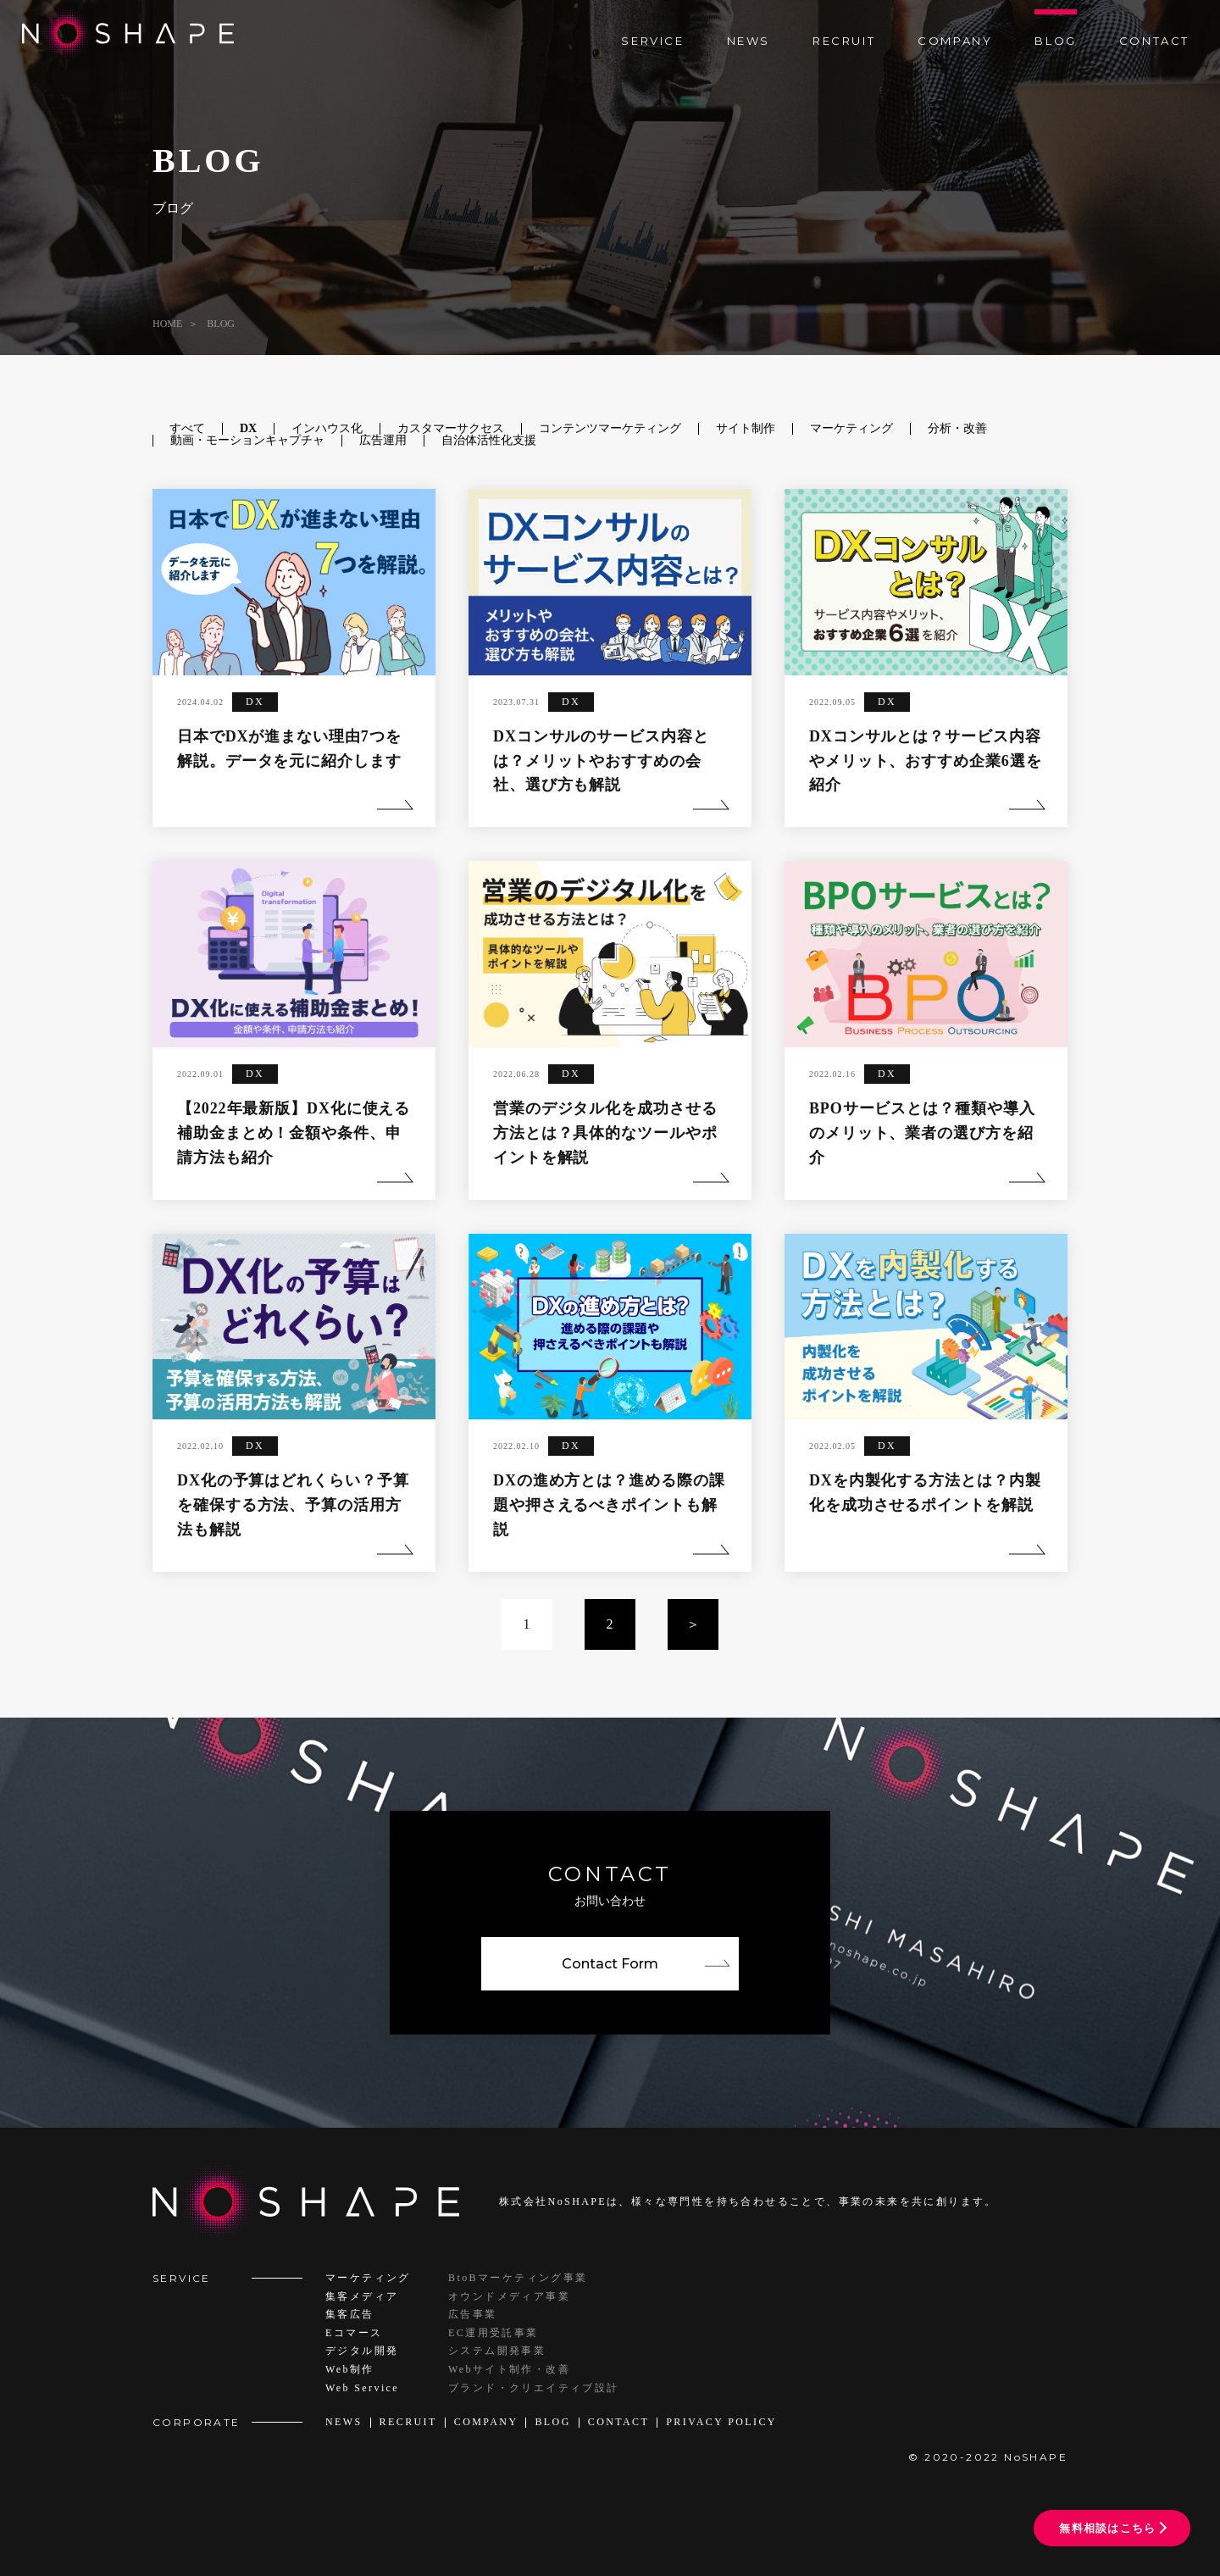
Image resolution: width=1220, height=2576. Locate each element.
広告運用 (383, 440)
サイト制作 (745, 428)
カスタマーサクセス (450, 428)
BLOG (1055, 40)
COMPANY (955, 40)
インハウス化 (327, 428)
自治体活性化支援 (488, 440)
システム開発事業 (497, 2351)
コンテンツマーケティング (610, 428)
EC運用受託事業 (493, 2333)
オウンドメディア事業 (509, 2296)
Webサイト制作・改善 (509, 2369)
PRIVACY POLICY (721, 2422)
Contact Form (610, 1964)
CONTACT (1154, 40)
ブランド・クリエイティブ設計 (533, 2388)
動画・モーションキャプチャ (247, 440)
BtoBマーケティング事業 (518, 2278)
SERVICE (652, 40)
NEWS (748, 40)
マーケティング (851, 428)
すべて (187, 428)
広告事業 (472, 2314)
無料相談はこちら (1107, 2528)
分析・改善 (957, 428)
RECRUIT (843, 40)
